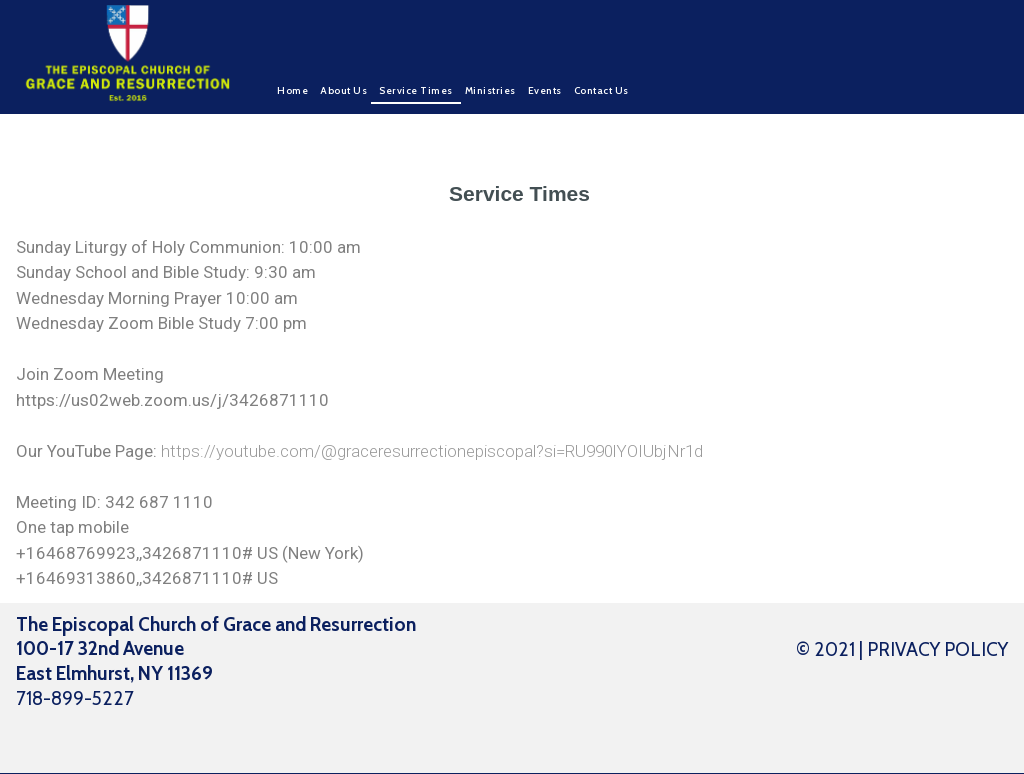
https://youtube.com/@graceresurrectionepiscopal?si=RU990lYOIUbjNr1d (432, 451)
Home (292, 90)
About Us (343, 90)
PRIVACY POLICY (937, 649)
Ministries (490, 90)
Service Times (416, 90)
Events (545, 90)
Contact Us (601, 90)
